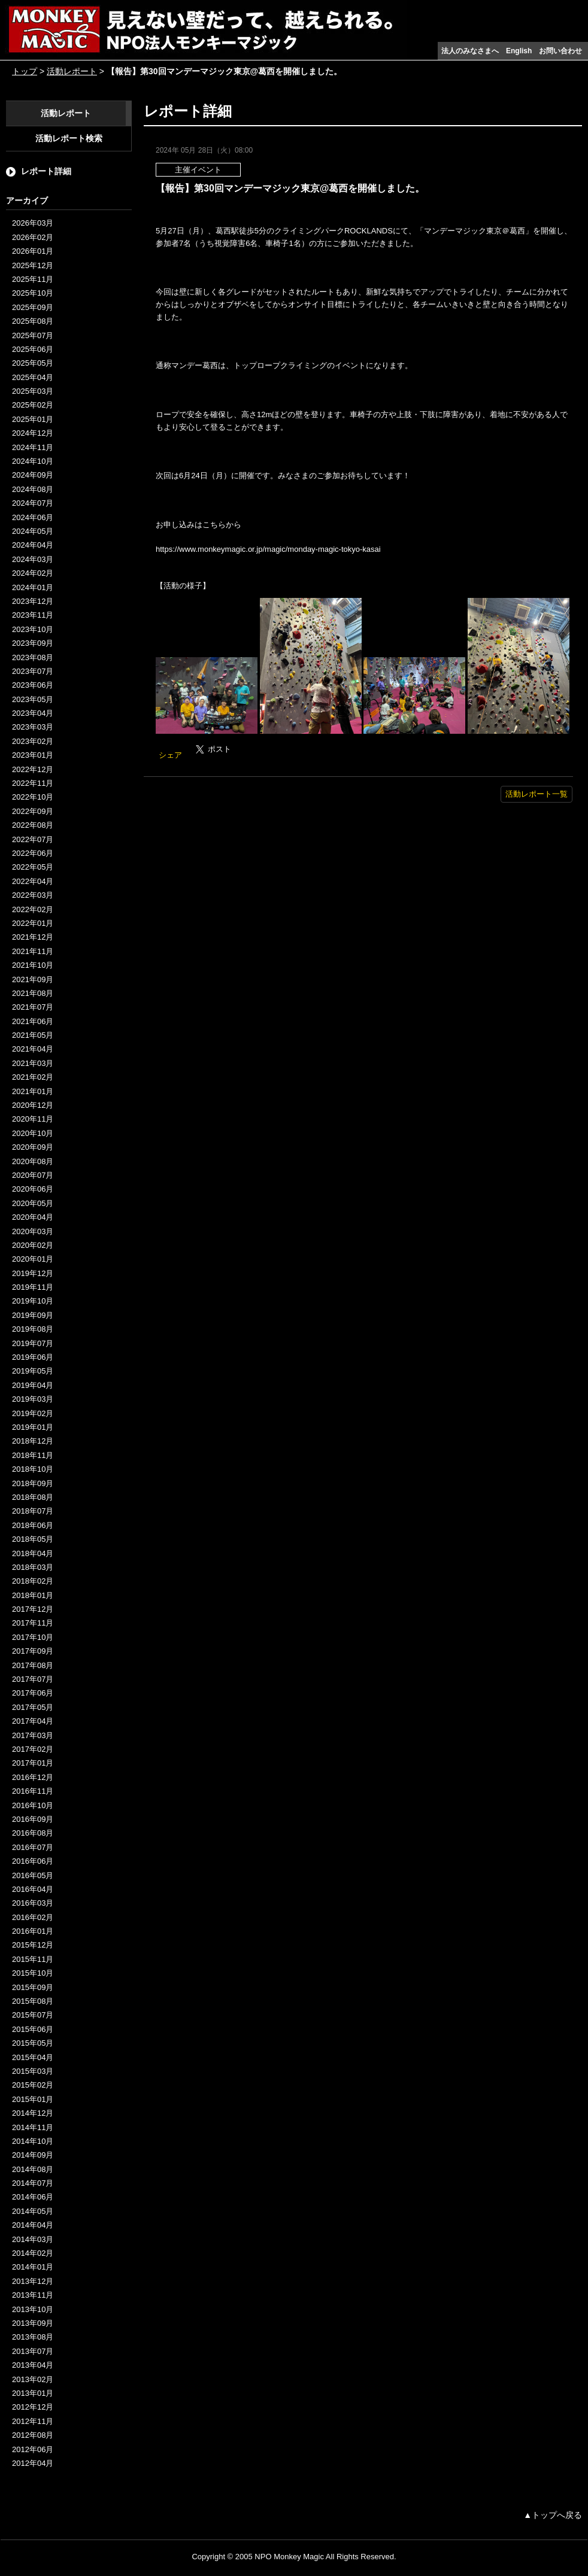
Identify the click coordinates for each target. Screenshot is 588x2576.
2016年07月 (32, 1847)
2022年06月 (32, 853)
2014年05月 (32, 2211)
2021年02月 (32, 1077)
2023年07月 (32, 671)
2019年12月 (32, 1273)
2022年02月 (32, 909)
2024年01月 (32, 587)
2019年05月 (32, 1370)
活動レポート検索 (68, 138)
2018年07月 (32, 1510)
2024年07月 (32, 503)
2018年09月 (32, 1483)
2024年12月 (32, 433)
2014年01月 (32, 2266)
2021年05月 (32, 1035)
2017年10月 (32, 1637)
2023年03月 (32, 726)
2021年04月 (32, 1048)
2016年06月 (32, 1861)
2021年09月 (32, 979)
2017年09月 (32, 1651)
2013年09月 (32, 2323)
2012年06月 (32, 2449)
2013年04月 (32, 2365)
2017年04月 (32, 1721)
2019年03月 (32, 1399)
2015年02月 (32, 2084)
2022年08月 (32, 825)
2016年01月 (32, 1931)
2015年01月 (32, 2099)
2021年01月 (32, 1091)
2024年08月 (32, 489)
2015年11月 (32, 1959)
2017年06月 (32, 1692)
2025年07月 (32, 335)
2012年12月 (32, 2406)
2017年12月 (32, 1609)
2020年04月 (32, 1217)
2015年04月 (32, 2057)
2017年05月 (32, 1707)
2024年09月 (32, 474)
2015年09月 (32, 1987)
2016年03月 (32, 1902)
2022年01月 (32, 923)
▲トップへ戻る (552, 2515)
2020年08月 (32, 1161)
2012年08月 (32, 2435)
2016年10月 (32, 1805)
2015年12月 (32, 1944)
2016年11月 (32, 1791)
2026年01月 (32, 251)
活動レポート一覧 (536, 793)
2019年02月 (32, 1413)
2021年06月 (32, 1021)
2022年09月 (32, 811)
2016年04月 (32, 1889)
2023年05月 (32, 699)
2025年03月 (32, 391)
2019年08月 (32, 1329)
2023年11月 (32, 614)
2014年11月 (32, 2127)
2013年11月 (32, 2295)
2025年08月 (32, 321)
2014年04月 (32, 2224)
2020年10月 (32, 1133)
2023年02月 (32, 741)
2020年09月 (32, 1147)
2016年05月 (32, 1875)
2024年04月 (32, 544)
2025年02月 (32, 404)
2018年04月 (32, 1553)
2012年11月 (32, 2421)
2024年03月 (32, 559)
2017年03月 (32, 1735)
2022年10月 (32, 796)
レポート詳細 (46, 171)
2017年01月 (32, 1762)
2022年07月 (32, 839)
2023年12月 (32, 601)
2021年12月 (32, 936)
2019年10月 (32, 1300)
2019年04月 (32, 1385)
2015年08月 (32, 2001)
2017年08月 (32, 1665)
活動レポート (72, 71)
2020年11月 (32, 1118)
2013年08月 (32, 2336)
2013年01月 (32, 2393)
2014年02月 (32, 2253)
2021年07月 (32, 1007)
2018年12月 (32, 1440)
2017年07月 (32, 1679)
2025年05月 (32, 363)
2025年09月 (32, 307)
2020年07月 (32, 1175)
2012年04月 (32, 2463)
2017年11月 (32, 1622)
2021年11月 (32, 951)
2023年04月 (32, 713)
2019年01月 (32, 1427)
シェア (170, 755)
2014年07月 (32, 2183)
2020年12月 (32, 1105)
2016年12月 (32, 1777)
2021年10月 (32, 965)
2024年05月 (32, 531)
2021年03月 (32, 1063)
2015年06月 (32, 2029)
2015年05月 (32, 2043)
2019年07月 (32, 1343)
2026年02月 (32, 237)
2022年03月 (32, 895)
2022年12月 (32, 769)
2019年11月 (32, 1287)
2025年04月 (32, 377)
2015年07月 (32, 2014)
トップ (24, 71)
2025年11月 (32, 279)
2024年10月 (32, 461)
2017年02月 (32, 1749)
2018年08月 (32, 1497)
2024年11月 (32, 447)
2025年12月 (32, 265)
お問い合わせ (560, 51)
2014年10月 (32, 2141)
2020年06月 (32, 1188)
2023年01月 (32, 755)
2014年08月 (32, 2169)
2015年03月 (32, 2071)
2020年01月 (32, 1258)
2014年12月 (32, 2113)
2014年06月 (32, 2196)
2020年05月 (32, 1203)
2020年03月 (32, 1231)
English (519, 51)
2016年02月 (32, 1917)
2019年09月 (32, 1315)
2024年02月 (32, 573)
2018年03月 (32, 1567)
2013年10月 (32, 2309)
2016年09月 (32, 1819)
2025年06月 (32, 349)
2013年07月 (32, 2351)
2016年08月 (32, 1832)
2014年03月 (32, 2239)
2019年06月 (32, 1357)
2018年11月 (32, 1455)
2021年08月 (32, 993)
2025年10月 (32, 292)
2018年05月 (32, 1539)
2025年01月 (32, 419)
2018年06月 (32, 1525)
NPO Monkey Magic (289, 2556)
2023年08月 (32, 657)
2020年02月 (32, 1245)
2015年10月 (32, 1973)
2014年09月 (32, 2154)
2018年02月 (32, 1580)
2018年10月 (32, 1469)
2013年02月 (32, 2379)
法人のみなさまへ (470, 51)
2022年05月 (32, 866)
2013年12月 (32, 2281)
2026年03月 (32, 222)
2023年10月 (32, 629)
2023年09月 (32, 643)
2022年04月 (32, 881)
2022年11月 (32, 783)
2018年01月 (32, 1595)
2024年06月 (32, 517)
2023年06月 (32, 685)
